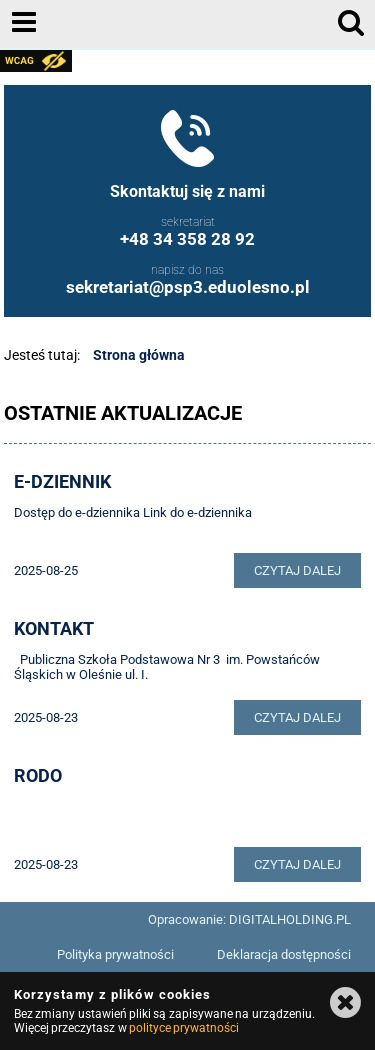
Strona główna (139, 355)
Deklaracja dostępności (284, 954)
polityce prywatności (184, 1028)
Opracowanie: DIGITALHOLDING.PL (249, 919)
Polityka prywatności (115, 954)
